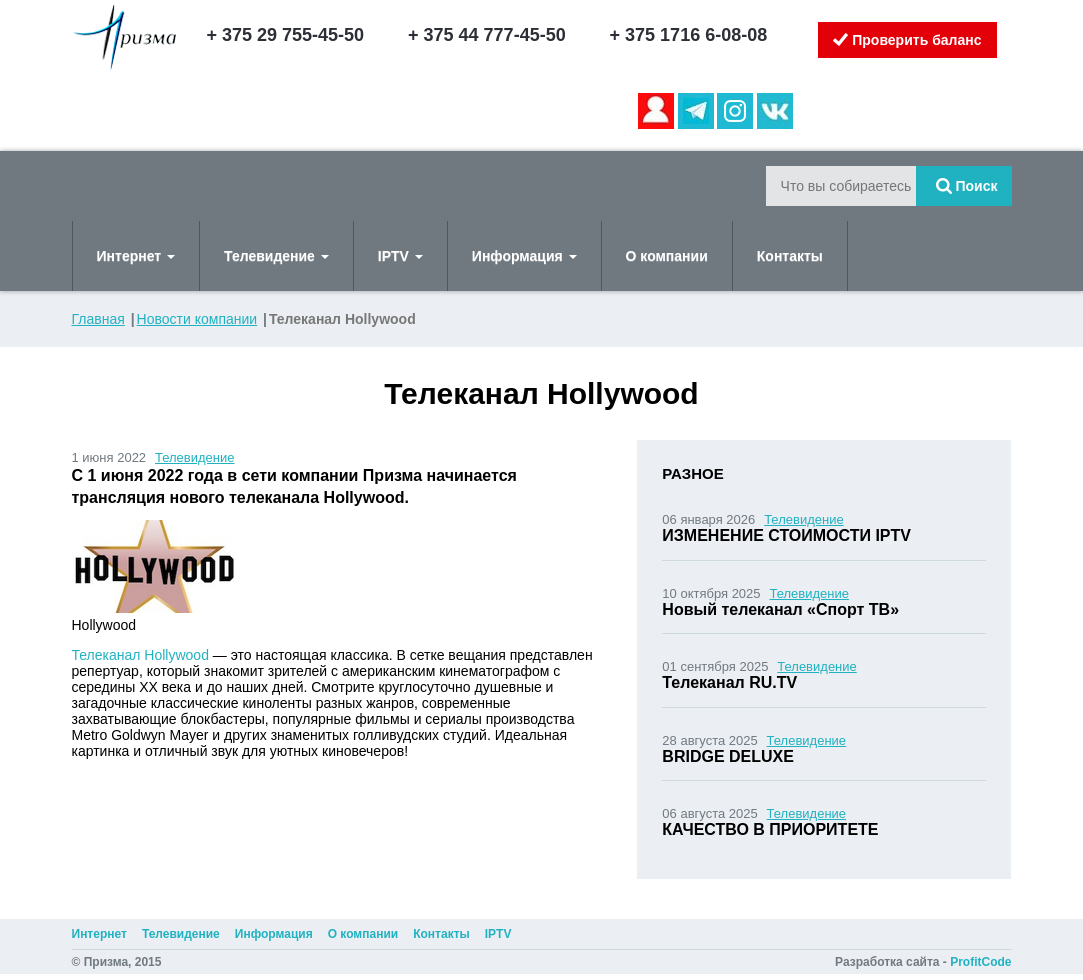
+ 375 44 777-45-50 (487, 35)
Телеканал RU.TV (729, 682)
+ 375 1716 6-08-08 (689, 35)
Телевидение (276, 256)
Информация (524, 256)
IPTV (400, 256)
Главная (98, 319)
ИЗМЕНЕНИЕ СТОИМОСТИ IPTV (786, 535)
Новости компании (197, 319)
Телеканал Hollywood (140, 655)
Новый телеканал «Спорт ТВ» (780, 609)
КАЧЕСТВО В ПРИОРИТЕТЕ (770, 829)
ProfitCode (980, 962)
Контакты (790, 256)
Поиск (967, 186)
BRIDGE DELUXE (728, 756)
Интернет (136, 256)
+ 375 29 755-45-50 (286, 35)
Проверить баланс (907, 40)
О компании (667, 256)
